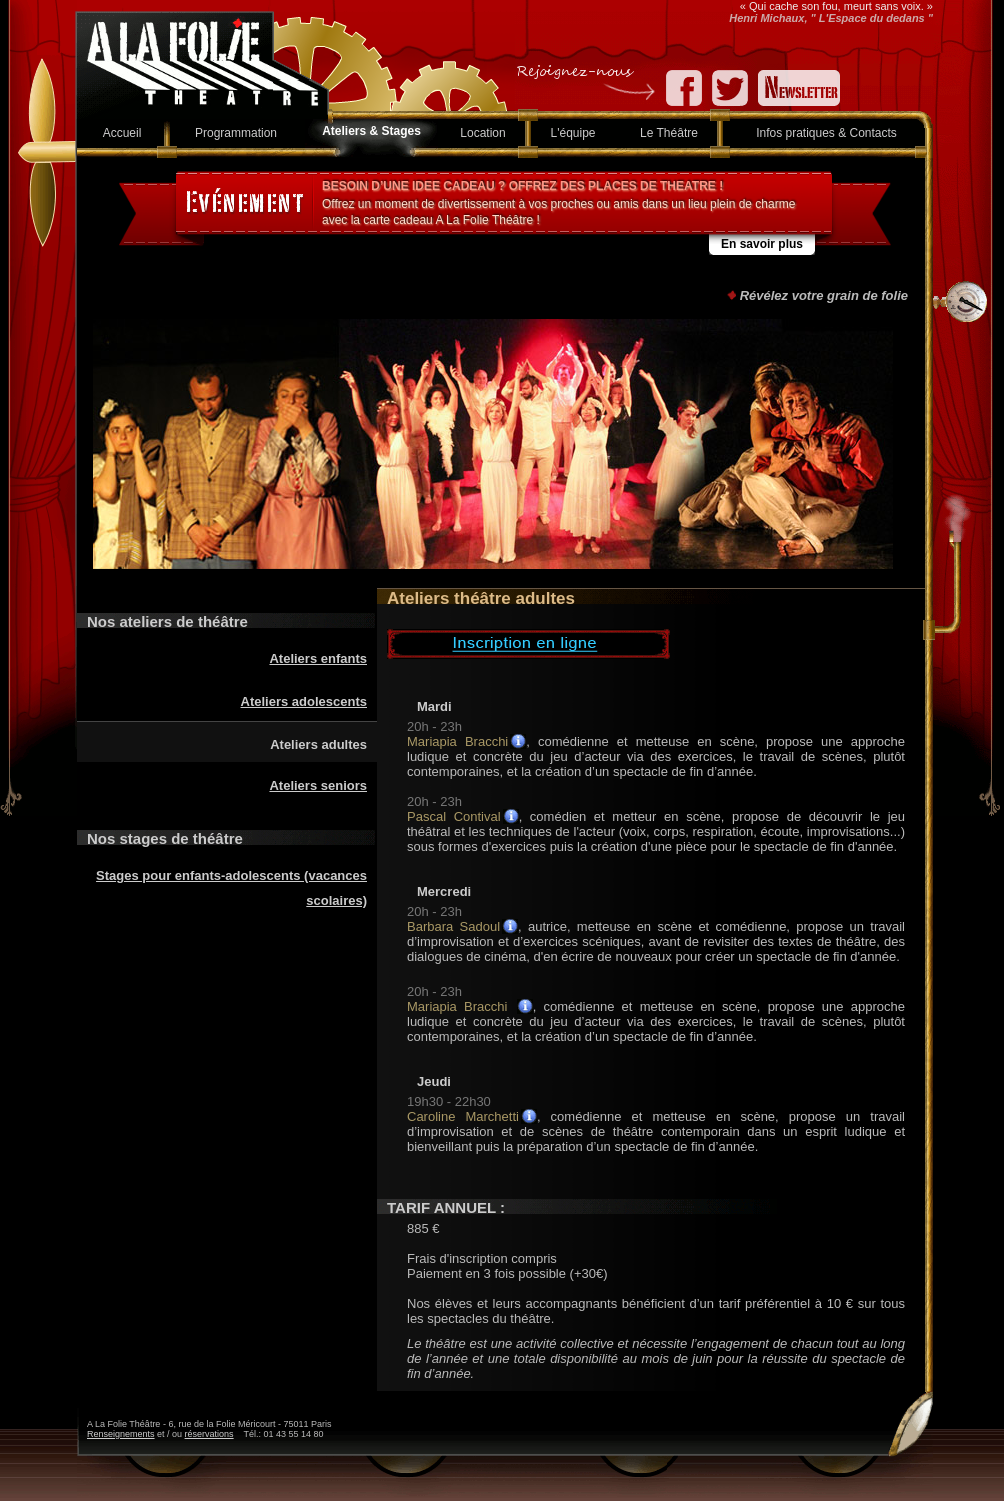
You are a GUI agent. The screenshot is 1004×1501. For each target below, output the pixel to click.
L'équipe (573, 133)
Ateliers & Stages (371, 131)
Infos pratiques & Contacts (826, 133)
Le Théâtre (669, 133)
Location (482, 133)
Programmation (236, 133)
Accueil (122, 133)
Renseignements (121, 1434)
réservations (209, 1434)
